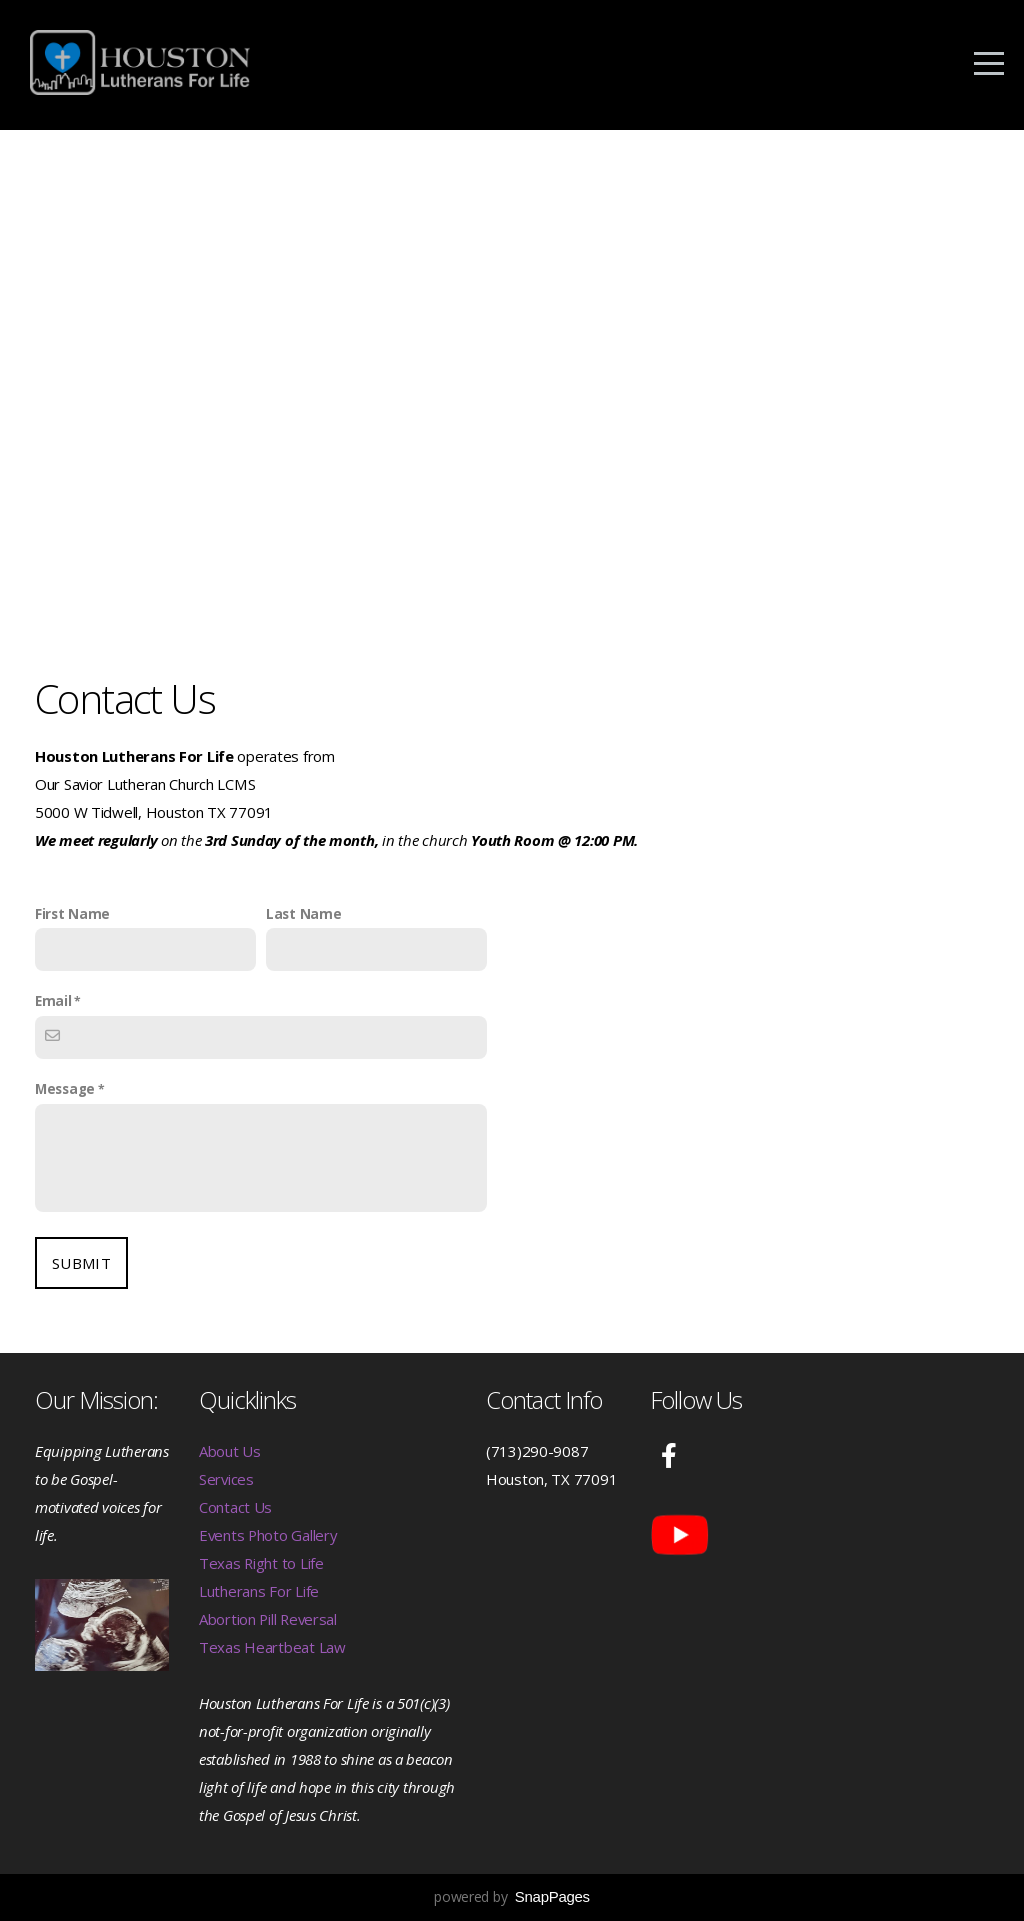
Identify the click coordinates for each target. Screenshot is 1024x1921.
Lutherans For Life (259, 1591)
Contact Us (235, 1507)
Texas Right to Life (261, 1563)
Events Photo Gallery (268, 1535)
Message (65, 1089)
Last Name (303, 914)
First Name (72, 914)
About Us (230, 1451)
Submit (81, 1263)
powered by (512, 1896)
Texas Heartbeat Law (272, 1647)
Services (226, 1479)
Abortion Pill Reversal (268, 1619)
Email (53, 1001)
